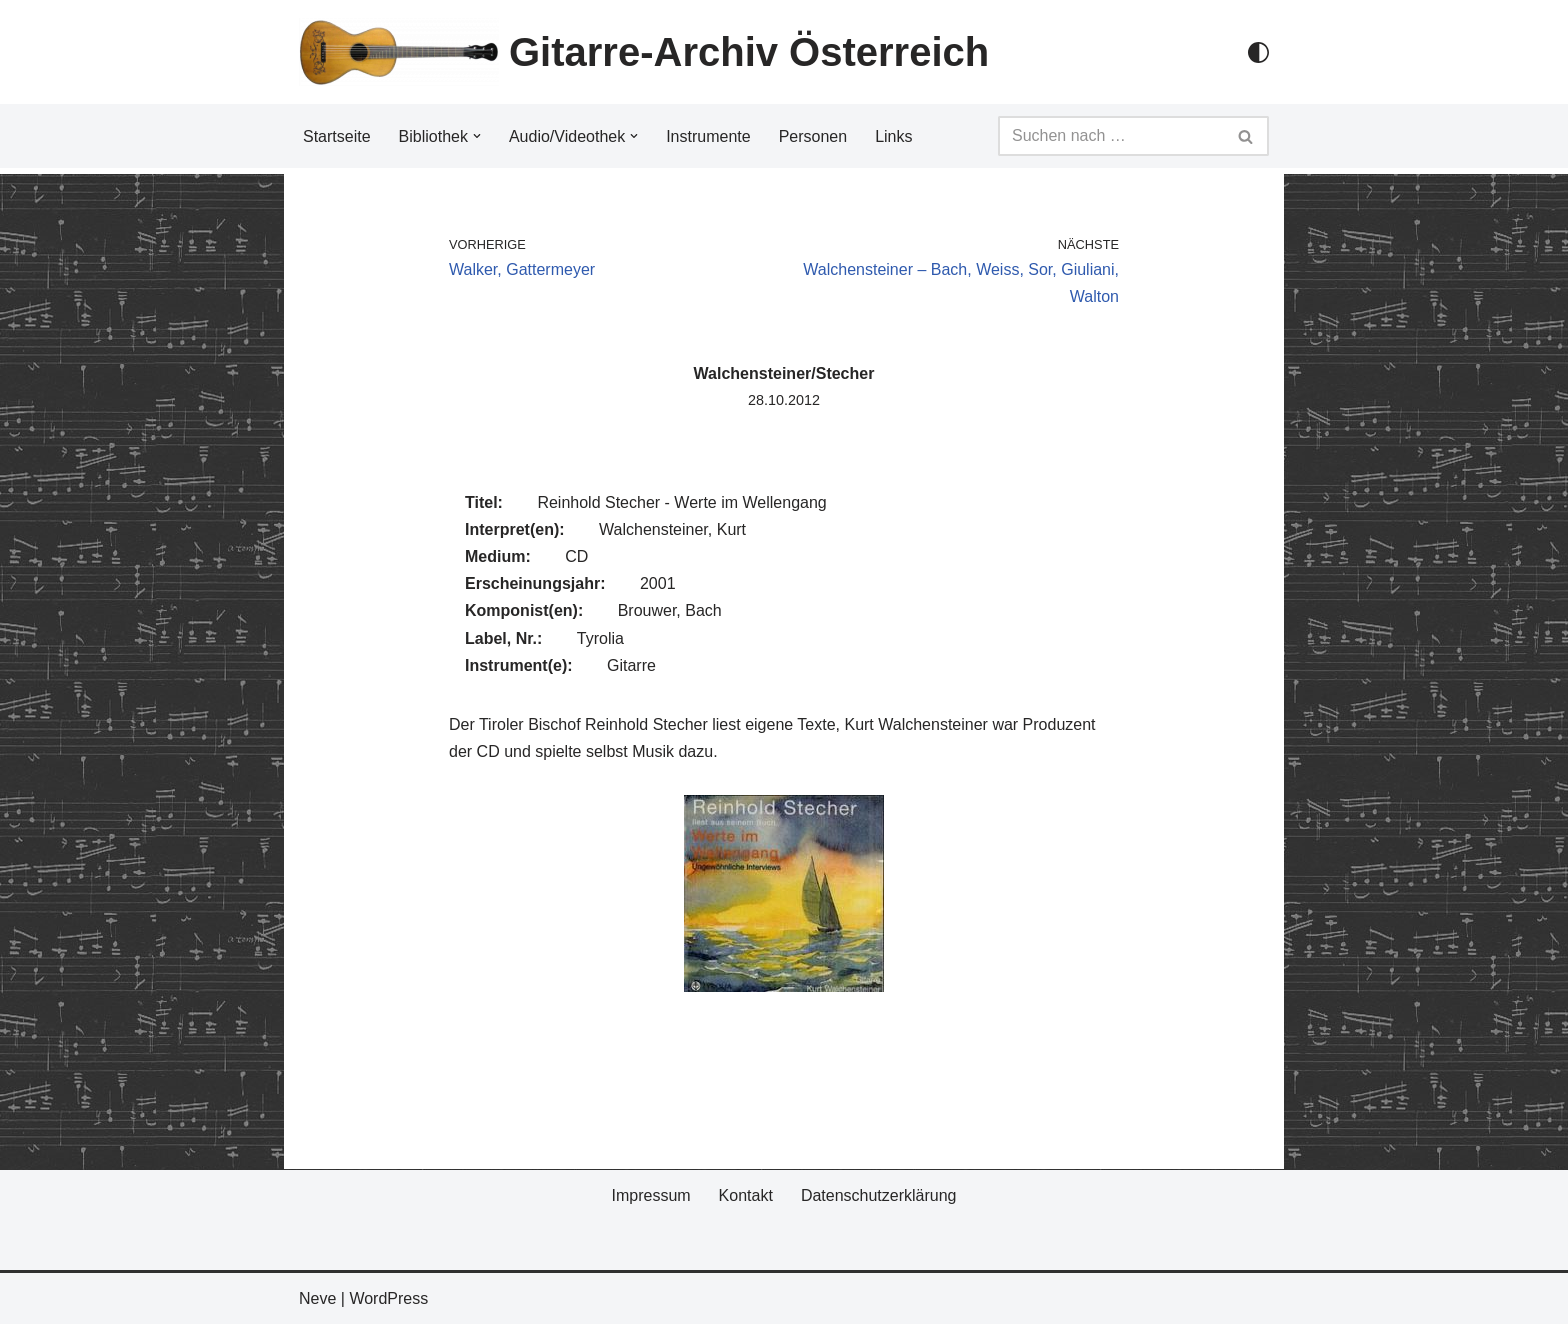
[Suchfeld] (1111, 136)
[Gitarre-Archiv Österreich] (644, 52)
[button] (477, 136)
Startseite (337, 136)
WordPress (388, 1298)
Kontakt (746, 1195)
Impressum (650, 1195)
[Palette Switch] (1258, 52)
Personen (813, 136)
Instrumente (708, 136)
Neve (317, 1298)
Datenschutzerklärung (879, 1195)
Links (893, 136)
